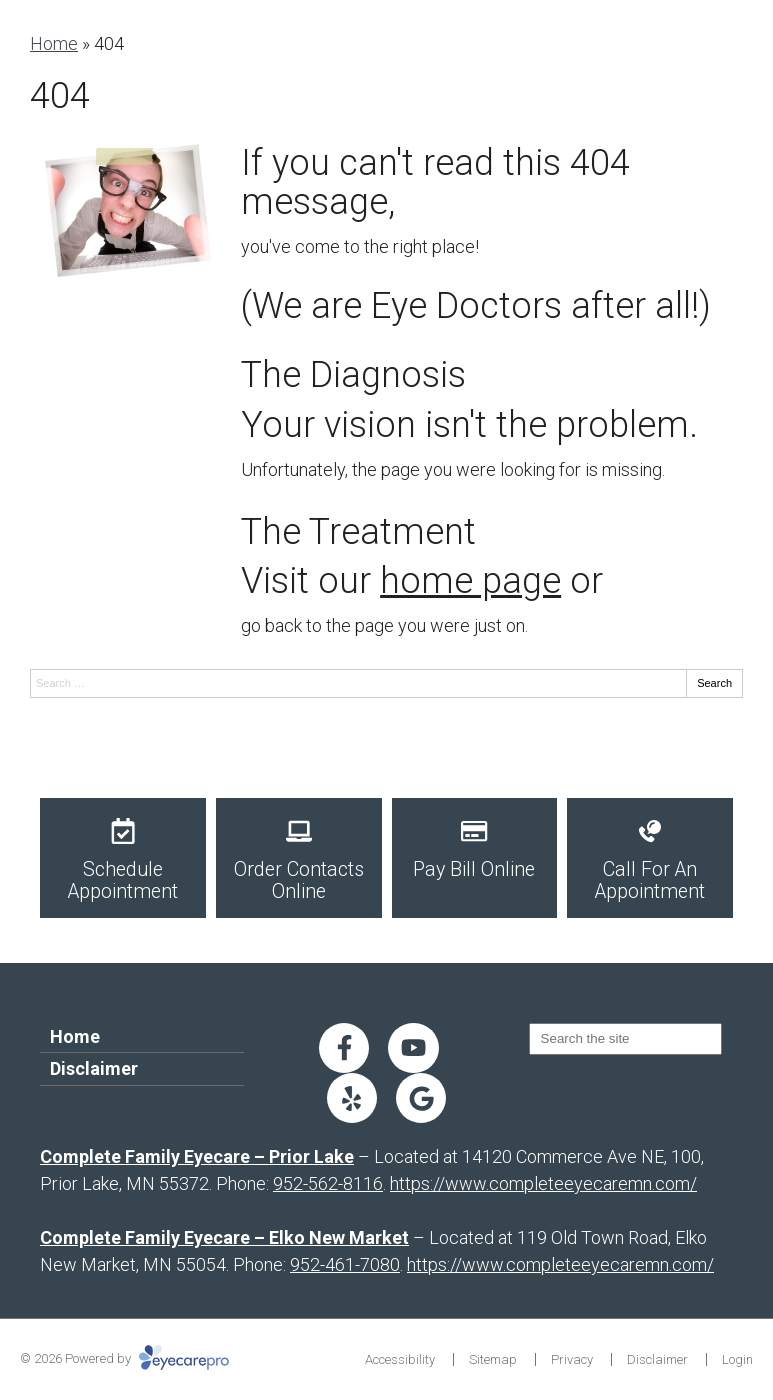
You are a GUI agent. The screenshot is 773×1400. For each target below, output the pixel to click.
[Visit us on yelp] (352, 1098)
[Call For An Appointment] (650, 858)
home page (470, 581)
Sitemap (493, 1359)
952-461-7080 (345, 1264)
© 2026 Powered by (124, 1358)
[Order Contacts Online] (299, 858)
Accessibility (400, 1359)
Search (714, 683)
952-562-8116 (328, 1183)
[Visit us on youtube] (413, 1048)
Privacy (572, 1359)
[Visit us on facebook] (344, 1048)
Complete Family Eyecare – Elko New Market (224, 1237)
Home (54, 43)
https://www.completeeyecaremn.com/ (543, 1183)
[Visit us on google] (421, 1098)
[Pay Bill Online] (475, 858)
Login (737, 1359)
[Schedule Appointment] (123, 858)
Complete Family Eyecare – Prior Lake (197, 1156)
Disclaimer (94, 1068)
